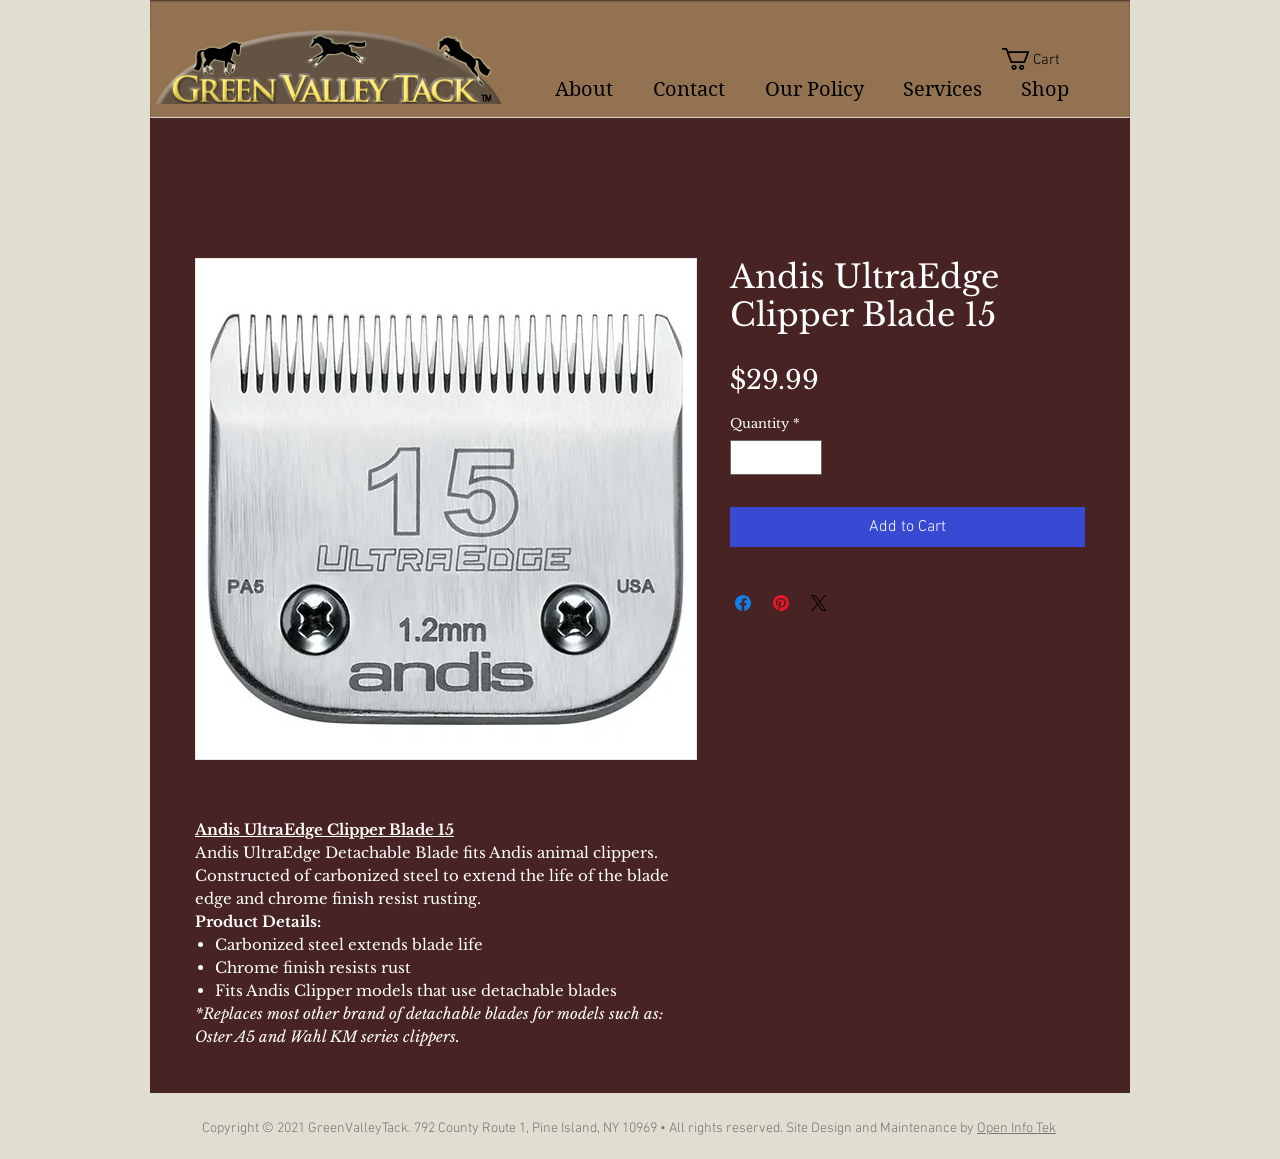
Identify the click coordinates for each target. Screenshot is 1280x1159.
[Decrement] (745, 458)
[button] (1043, 59)
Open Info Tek (1016, 1128)
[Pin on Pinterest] (781, 603)
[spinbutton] (776, 458)
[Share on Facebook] (743, 603)
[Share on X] (819, 603)
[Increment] (808, 458)
